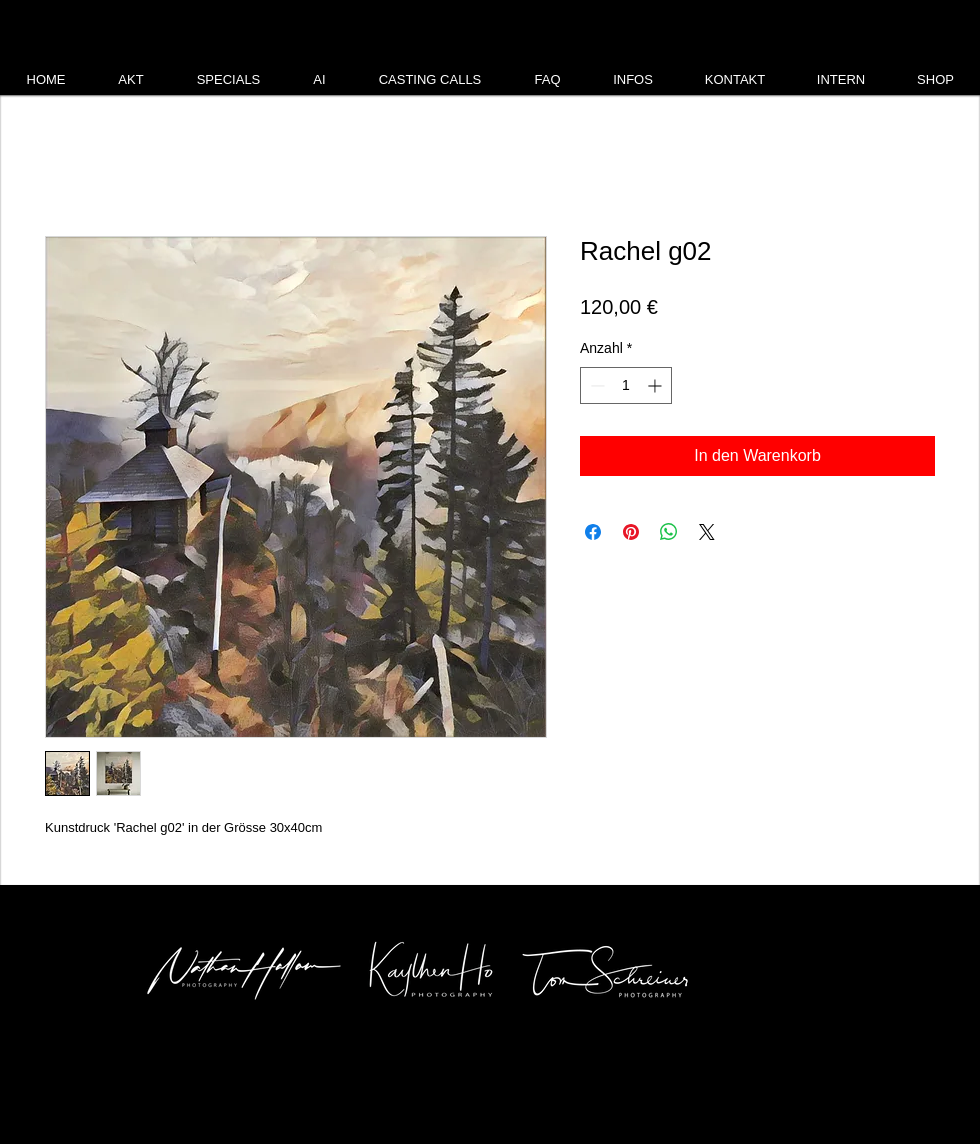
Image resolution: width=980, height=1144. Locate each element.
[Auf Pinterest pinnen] (631, 532)
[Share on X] (707, 532)
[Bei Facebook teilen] (593, 532)
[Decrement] (595, 385)
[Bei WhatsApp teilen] (669, 532)
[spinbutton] (626, 385)
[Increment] (656, 385)
